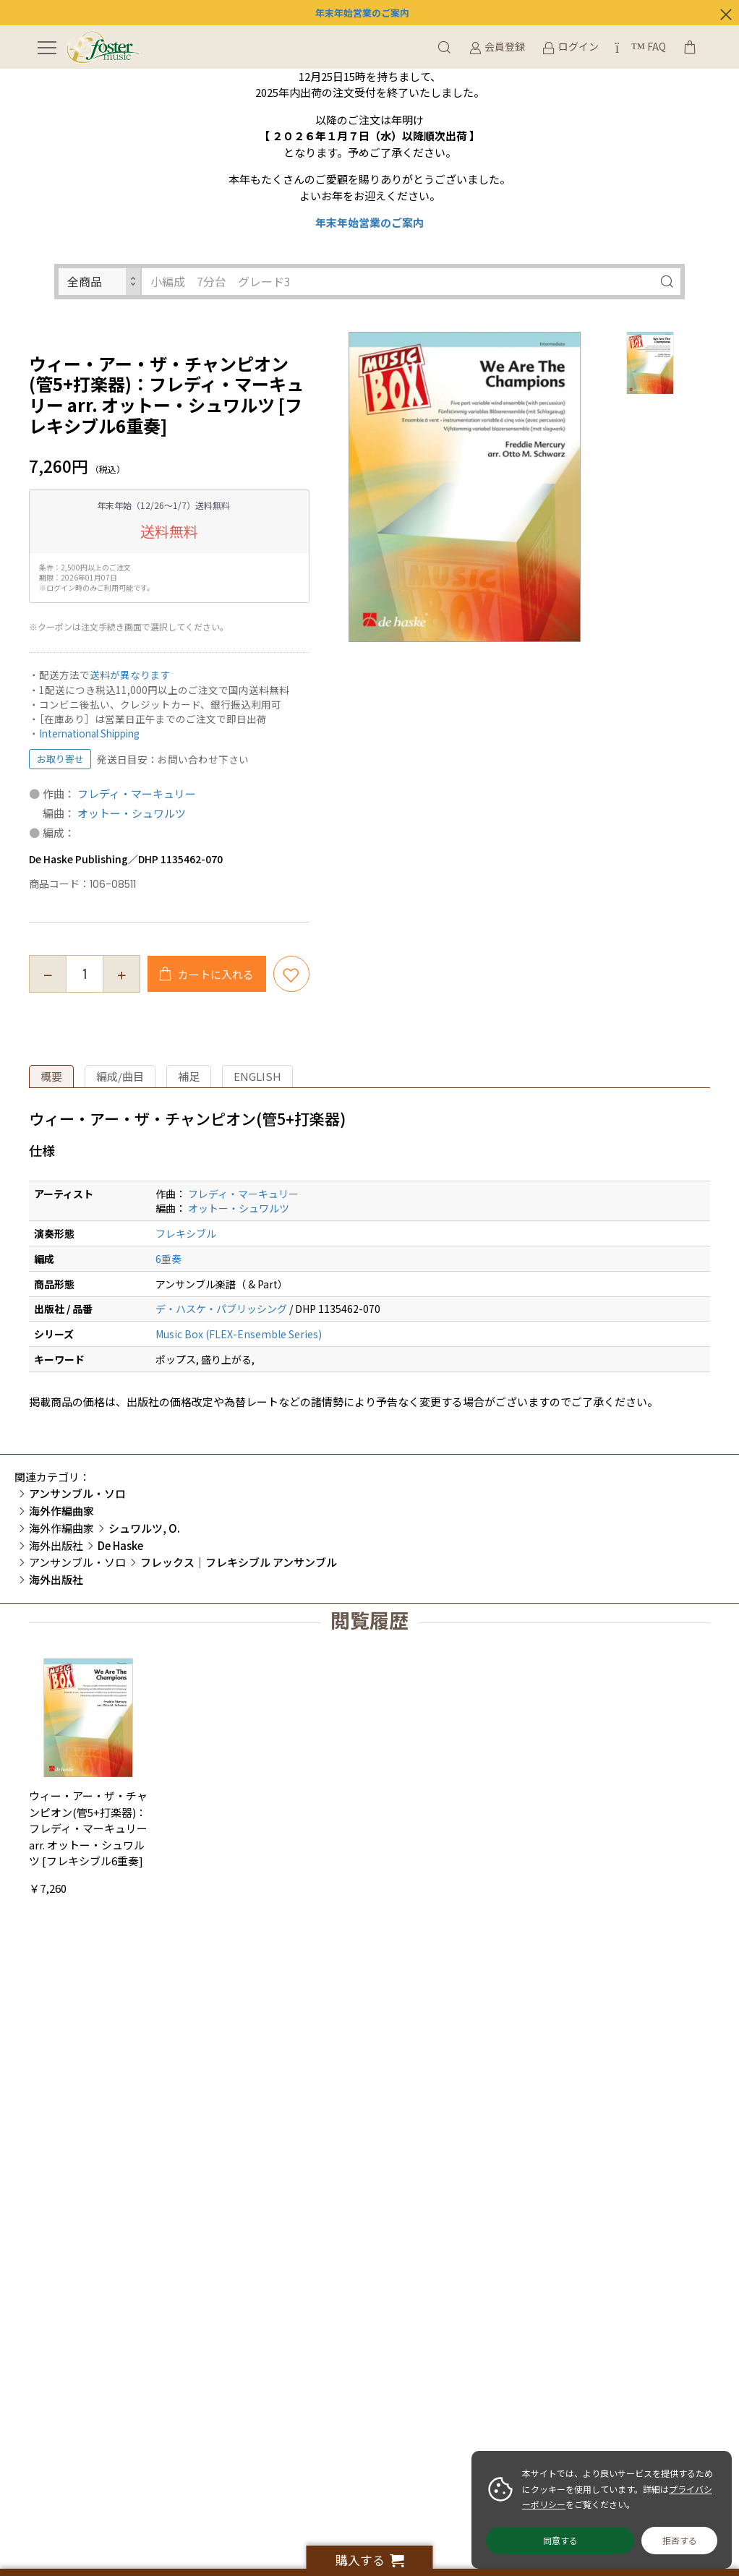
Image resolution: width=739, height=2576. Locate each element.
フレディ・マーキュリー (136, 793)
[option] (464, 487)
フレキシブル (185, 1233)
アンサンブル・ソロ (77, 1562)
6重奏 (168, 1258)
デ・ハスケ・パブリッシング (221, 1308)
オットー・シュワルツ (131, 813)
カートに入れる (215, 974)
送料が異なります (130, 674)
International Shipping (89, 733)
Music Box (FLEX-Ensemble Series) (238, 1334)
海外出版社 (56, 1545)
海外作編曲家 (61, 1528)
